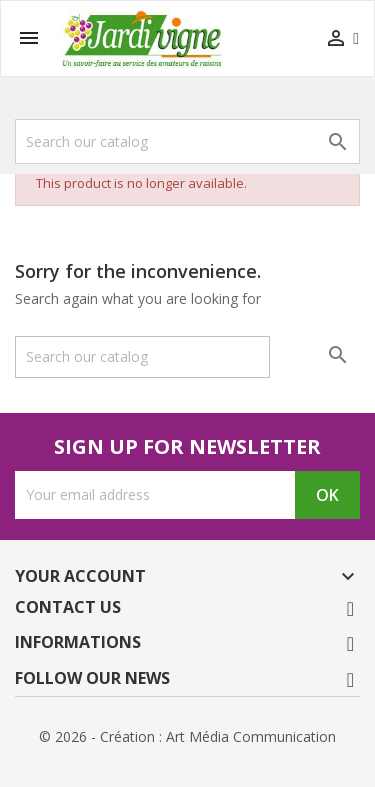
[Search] (187, 141)
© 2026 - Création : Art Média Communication (187, 736)
